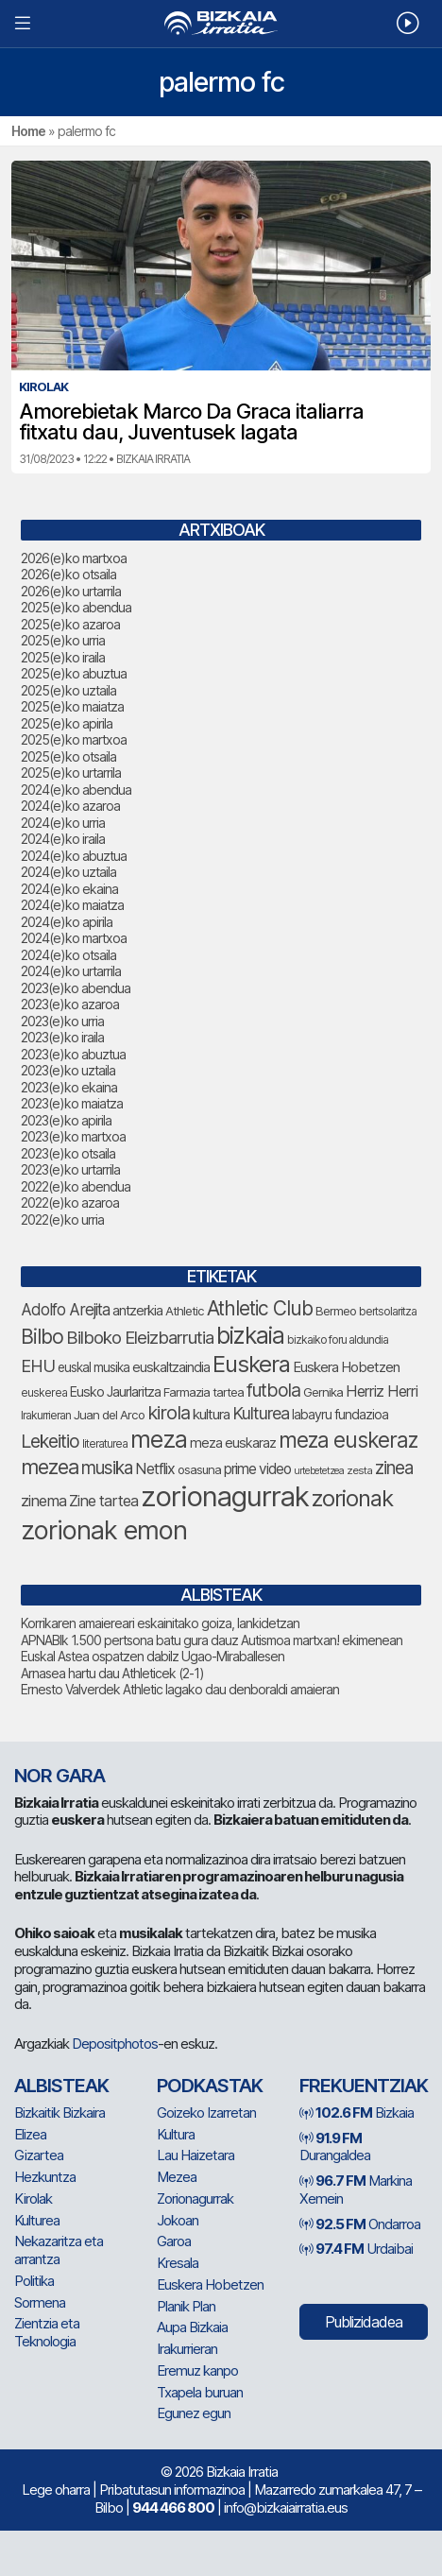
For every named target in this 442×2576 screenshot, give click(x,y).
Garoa (174, 2241)
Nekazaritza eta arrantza (58, 2250)
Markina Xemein (355, 2189)
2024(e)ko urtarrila (71, 971)
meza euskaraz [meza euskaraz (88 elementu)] (233, 1442)
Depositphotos (115, 2043)
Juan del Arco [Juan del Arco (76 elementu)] (109, 1414)
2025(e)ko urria (63, 640)
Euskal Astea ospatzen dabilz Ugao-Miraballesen (152, 1656)
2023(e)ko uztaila (68, 1070)
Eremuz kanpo (197, 2370)
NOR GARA (59, 1775)
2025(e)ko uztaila (68, 690)
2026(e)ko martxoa (74, 558)
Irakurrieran (187, 2349)
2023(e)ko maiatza (72, 1103)
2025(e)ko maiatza (72, 706)
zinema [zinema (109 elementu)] (43, 1500)
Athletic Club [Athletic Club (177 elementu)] (260, 1308)
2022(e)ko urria (62, 1219)
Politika (34, 2281)
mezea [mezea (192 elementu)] (49, 1466)
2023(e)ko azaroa (70, 1004)
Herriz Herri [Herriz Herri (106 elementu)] (381, 1391)
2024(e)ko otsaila (68, 955)
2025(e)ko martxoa (74, 739)
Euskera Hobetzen (210, 2284)
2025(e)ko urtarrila (71, 772)
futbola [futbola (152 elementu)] (273, 1390)
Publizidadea (363, 2321)
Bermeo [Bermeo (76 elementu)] (335, 1310)
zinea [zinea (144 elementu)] (394, 1468)
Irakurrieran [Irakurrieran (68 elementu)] (46, 1415)
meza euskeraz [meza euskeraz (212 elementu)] (348, 1439)
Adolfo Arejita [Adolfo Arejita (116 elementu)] (65, 1309)
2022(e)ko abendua (75, 1186)
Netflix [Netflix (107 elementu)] (155, 1468)
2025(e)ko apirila (66, 723)
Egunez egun (193, 2413)
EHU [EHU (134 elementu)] (38, 1365)
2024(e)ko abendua (76, 789)
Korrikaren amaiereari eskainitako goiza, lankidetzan (160, 1623)
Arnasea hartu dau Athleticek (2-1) (112, 1673)
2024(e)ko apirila (66, 922)
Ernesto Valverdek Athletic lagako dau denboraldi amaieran (180, 1689)
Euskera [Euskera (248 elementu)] (251, 1364)
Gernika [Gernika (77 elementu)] (323, 1392)
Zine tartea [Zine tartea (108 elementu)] (103, 1500)
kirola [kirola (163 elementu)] (168, 1412)
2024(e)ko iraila (63, 839)
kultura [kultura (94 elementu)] (211, 1414)
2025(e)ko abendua (76, 607)
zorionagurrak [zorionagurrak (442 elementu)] (225, 1496)
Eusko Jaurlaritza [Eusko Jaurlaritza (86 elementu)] (115, 1391)
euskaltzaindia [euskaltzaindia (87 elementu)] (171, 1367)
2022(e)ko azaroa (70, 1202)
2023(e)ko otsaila (68, 1153)
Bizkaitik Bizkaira (59, 2112)
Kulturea (37, 2220)
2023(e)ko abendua (75, 988)
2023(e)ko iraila (62, 1037)
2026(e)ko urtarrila (71, 591)
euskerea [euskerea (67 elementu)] (44, 1392)
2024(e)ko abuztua (74, 856)
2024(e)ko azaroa (70, 806)
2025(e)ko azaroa (70, 624)
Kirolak (33, 2198)
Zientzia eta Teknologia (46, 2332)
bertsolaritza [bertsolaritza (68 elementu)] (387, 1311)
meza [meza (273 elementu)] (158, 1439)
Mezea (176, 2177)
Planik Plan (186, 2306)
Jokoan (177, 2220)
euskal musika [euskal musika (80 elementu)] (93, 1367)
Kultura (176, 2134)
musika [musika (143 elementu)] (106, 1468)
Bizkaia (356, 2112)
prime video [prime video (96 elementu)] (257, 1469)
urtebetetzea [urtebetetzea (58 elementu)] (319, 1471)
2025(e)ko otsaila (68, 756)
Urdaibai (356, 2249)
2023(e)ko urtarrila (70, 1169)
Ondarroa (359, 2224)
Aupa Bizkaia (192, 2327)
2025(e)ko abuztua (74, 673)
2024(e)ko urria (63, 823)
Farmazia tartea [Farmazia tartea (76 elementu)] (203, 1392)
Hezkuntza (45, 2177)
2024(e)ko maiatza (72, 905)
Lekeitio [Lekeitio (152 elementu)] (50, 1441)
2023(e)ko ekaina (69, 1087)
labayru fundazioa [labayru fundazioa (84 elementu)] (340, 1414)
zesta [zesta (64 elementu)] (359, 1470)
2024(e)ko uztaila (68, 872)
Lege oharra (56, 2490)
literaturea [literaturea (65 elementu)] (105, 1444)
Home (28, 131)
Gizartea (38, 2155)
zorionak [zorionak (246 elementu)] (352, 1498)
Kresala (177, 2263)
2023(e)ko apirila (66, 1120)
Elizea (30, 2134)
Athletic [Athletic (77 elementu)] (184, 1310)
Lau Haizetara (195, 2155)
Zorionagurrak (195, 2198)
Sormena (39, 2302)
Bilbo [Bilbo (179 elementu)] (42, 1336)
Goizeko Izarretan (206, 2112)
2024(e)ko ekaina (69, 889)
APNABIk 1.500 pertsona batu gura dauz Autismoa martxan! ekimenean (211, 1640)
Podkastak (210, 2085)
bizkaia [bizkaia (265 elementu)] (250, 1335)
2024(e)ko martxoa (74, 938)
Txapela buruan (200, 2392)
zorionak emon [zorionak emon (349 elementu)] (104, 1530)
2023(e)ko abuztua (73, 1054)
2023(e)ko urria (62, 1021)
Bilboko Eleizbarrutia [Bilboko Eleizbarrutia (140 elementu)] (139, 1337)
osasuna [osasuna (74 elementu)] (199, 1469)
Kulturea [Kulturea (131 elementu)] (260, 1412)
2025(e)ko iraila (63, 657)
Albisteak (61, 2085)
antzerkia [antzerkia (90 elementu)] (137, 1310)
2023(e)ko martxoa (73, 1136)
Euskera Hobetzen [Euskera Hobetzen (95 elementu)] (346, 1367)
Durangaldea (334, 2147)
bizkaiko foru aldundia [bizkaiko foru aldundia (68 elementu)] (337, 1339)
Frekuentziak (363, 2085)
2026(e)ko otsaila (68, 574)
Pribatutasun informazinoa (172, 2490)
